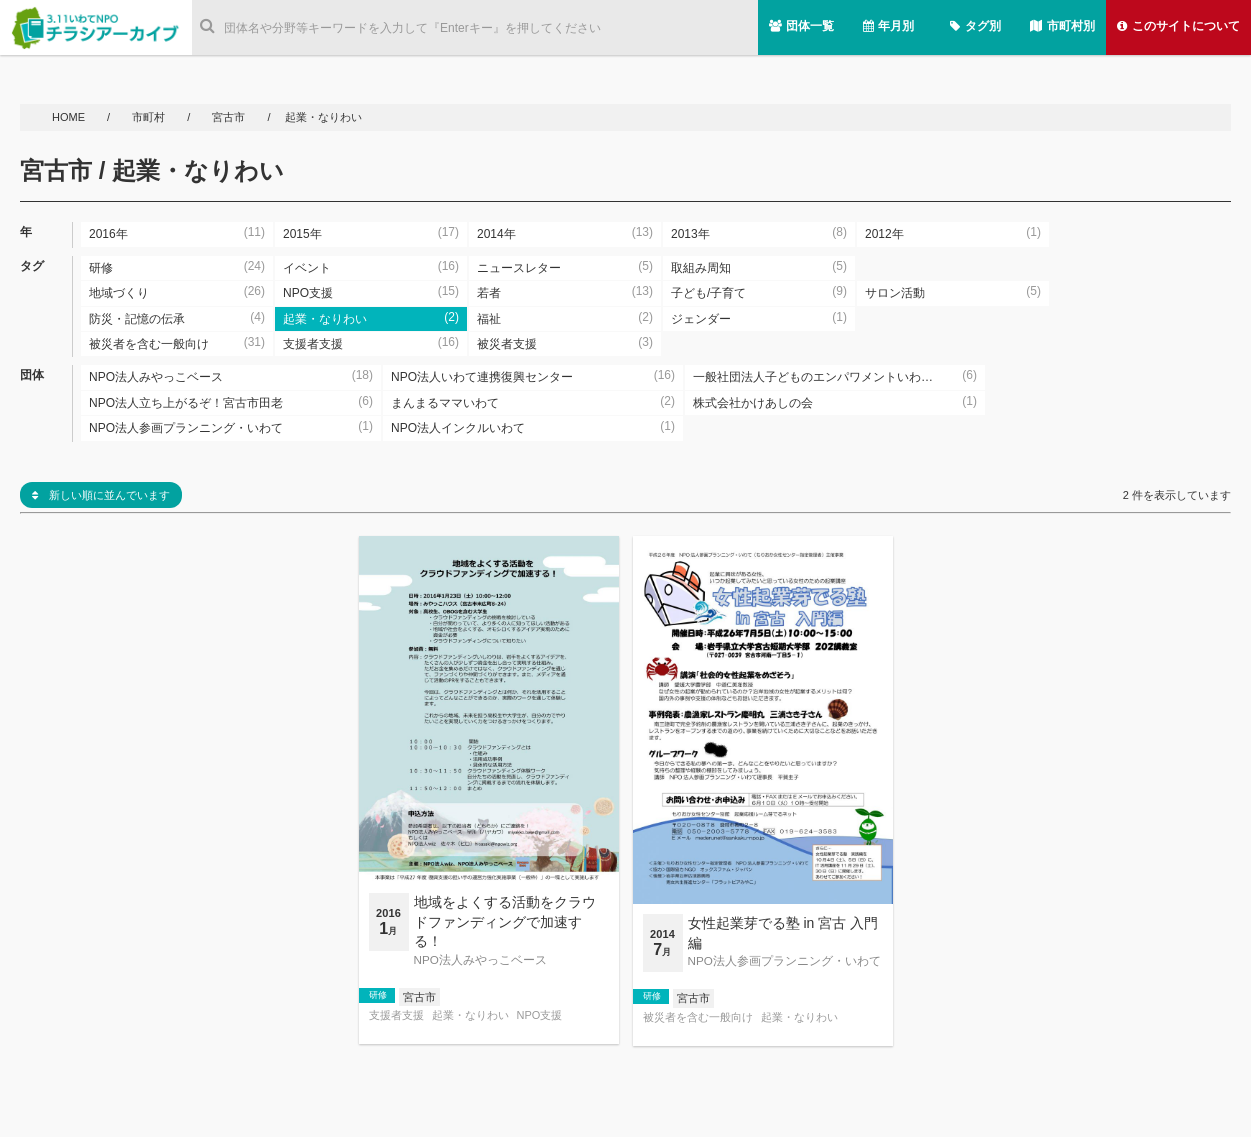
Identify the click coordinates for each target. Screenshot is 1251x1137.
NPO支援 (540, 1015)
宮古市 (228, 117)
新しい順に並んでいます (101, 495)
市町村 (150, 117)
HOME (70, 117)
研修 (378, 995)
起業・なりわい (470, 1015)
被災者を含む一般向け (698, 1017)
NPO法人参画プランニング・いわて (784, 960)
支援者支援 (396, 1015)
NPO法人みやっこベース (480, 959)
